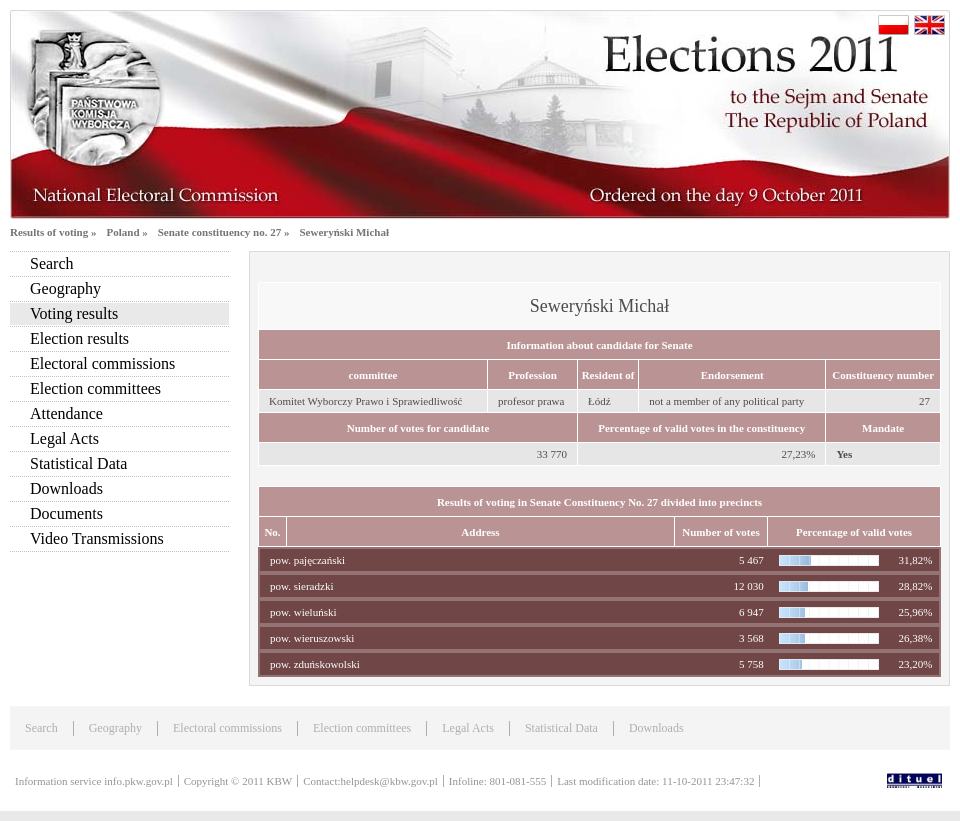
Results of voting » (53, 232)
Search (52, 263)
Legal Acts (64, 438)
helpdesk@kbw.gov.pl (389, 781)
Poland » (126, 232)
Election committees (95, 388)
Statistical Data (78, 463)
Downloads (66, 488)
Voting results (74, 313)
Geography (65, 288)
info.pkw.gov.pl (138, 781)
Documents (66, 513)
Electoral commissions (102, 363)
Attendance (66, 413)
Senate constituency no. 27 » (224, 232)
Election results (79, 338)
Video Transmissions (97, 538)
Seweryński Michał (344, 232)
